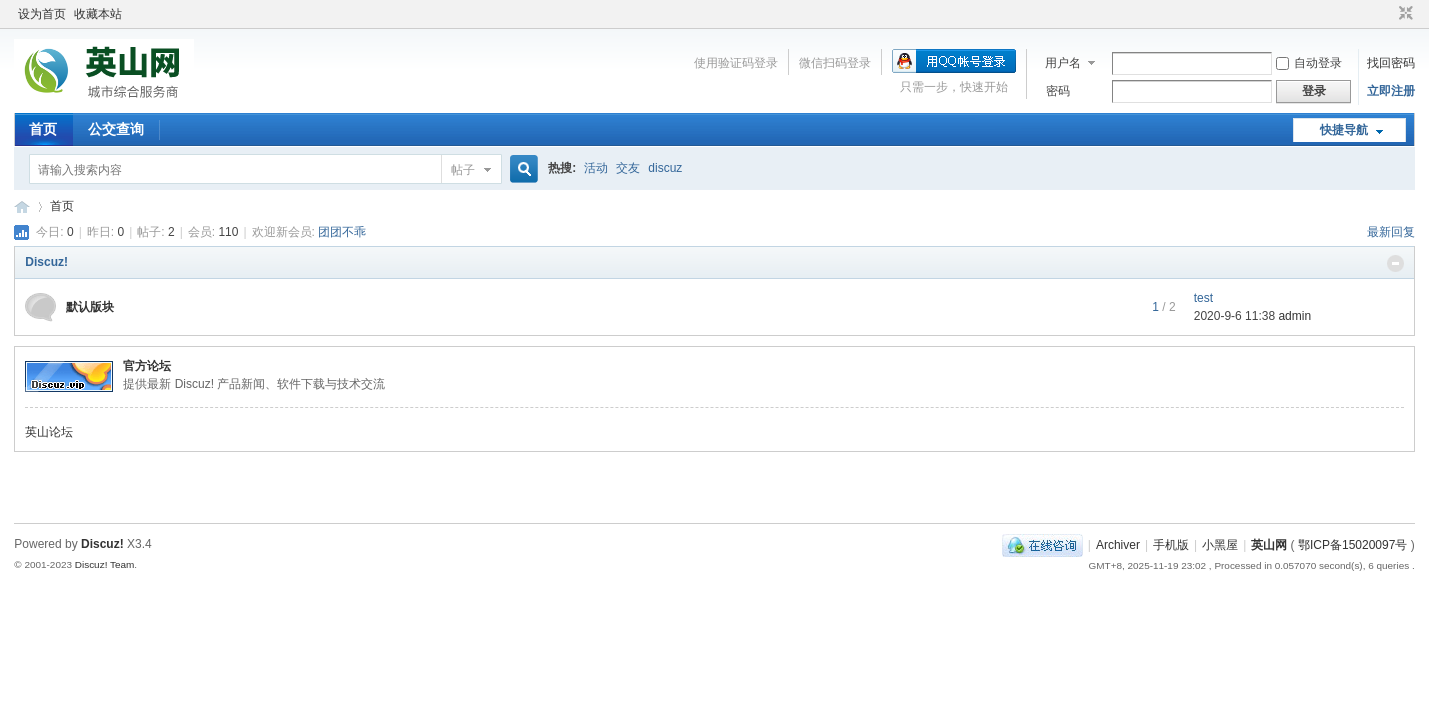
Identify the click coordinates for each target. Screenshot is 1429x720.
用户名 (1063, 63)
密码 (1058, 91)
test (1203, 298)
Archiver (1118, 545)
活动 (596, 168)
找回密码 (1391, 63)
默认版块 (90, 307)
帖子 (463, 170)
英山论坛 (49, 432)
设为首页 (42, 14)
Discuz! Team (105, 564)
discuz (665, 168)
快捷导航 (1344, 130)
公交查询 (116, 129)
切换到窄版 (1403, 14)
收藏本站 (98, 14)
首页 (43, 129)
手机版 (1171, 545)
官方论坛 (147, 366)
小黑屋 (1220, 545)
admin (1294, 316)
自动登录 (1309, 63)
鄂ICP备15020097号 (1352, 545)
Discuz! (46, 262)
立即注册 (1391, 91)
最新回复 (1391, 232)
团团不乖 (342, 232)
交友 (628, 168)
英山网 (22, 206)
